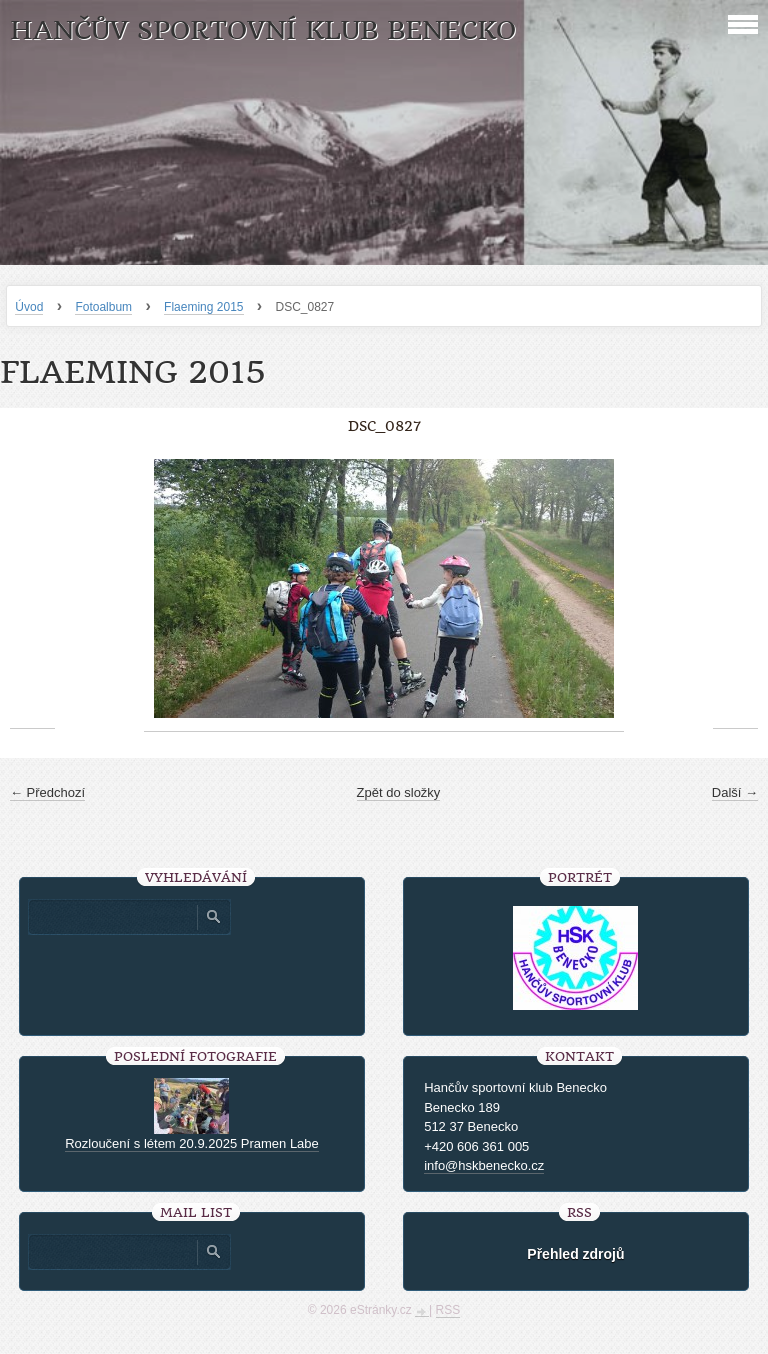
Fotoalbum (103, 307)
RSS (448, 1310)
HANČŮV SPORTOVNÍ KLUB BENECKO (263, 30)
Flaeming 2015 (203, 307)
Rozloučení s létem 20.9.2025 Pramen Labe (192, 1143)
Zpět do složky (399, 792)
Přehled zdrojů (575, 1254)
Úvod (29, 307)
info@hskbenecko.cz (484, 1165)
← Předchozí (47, 792)
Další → (735, 792)
